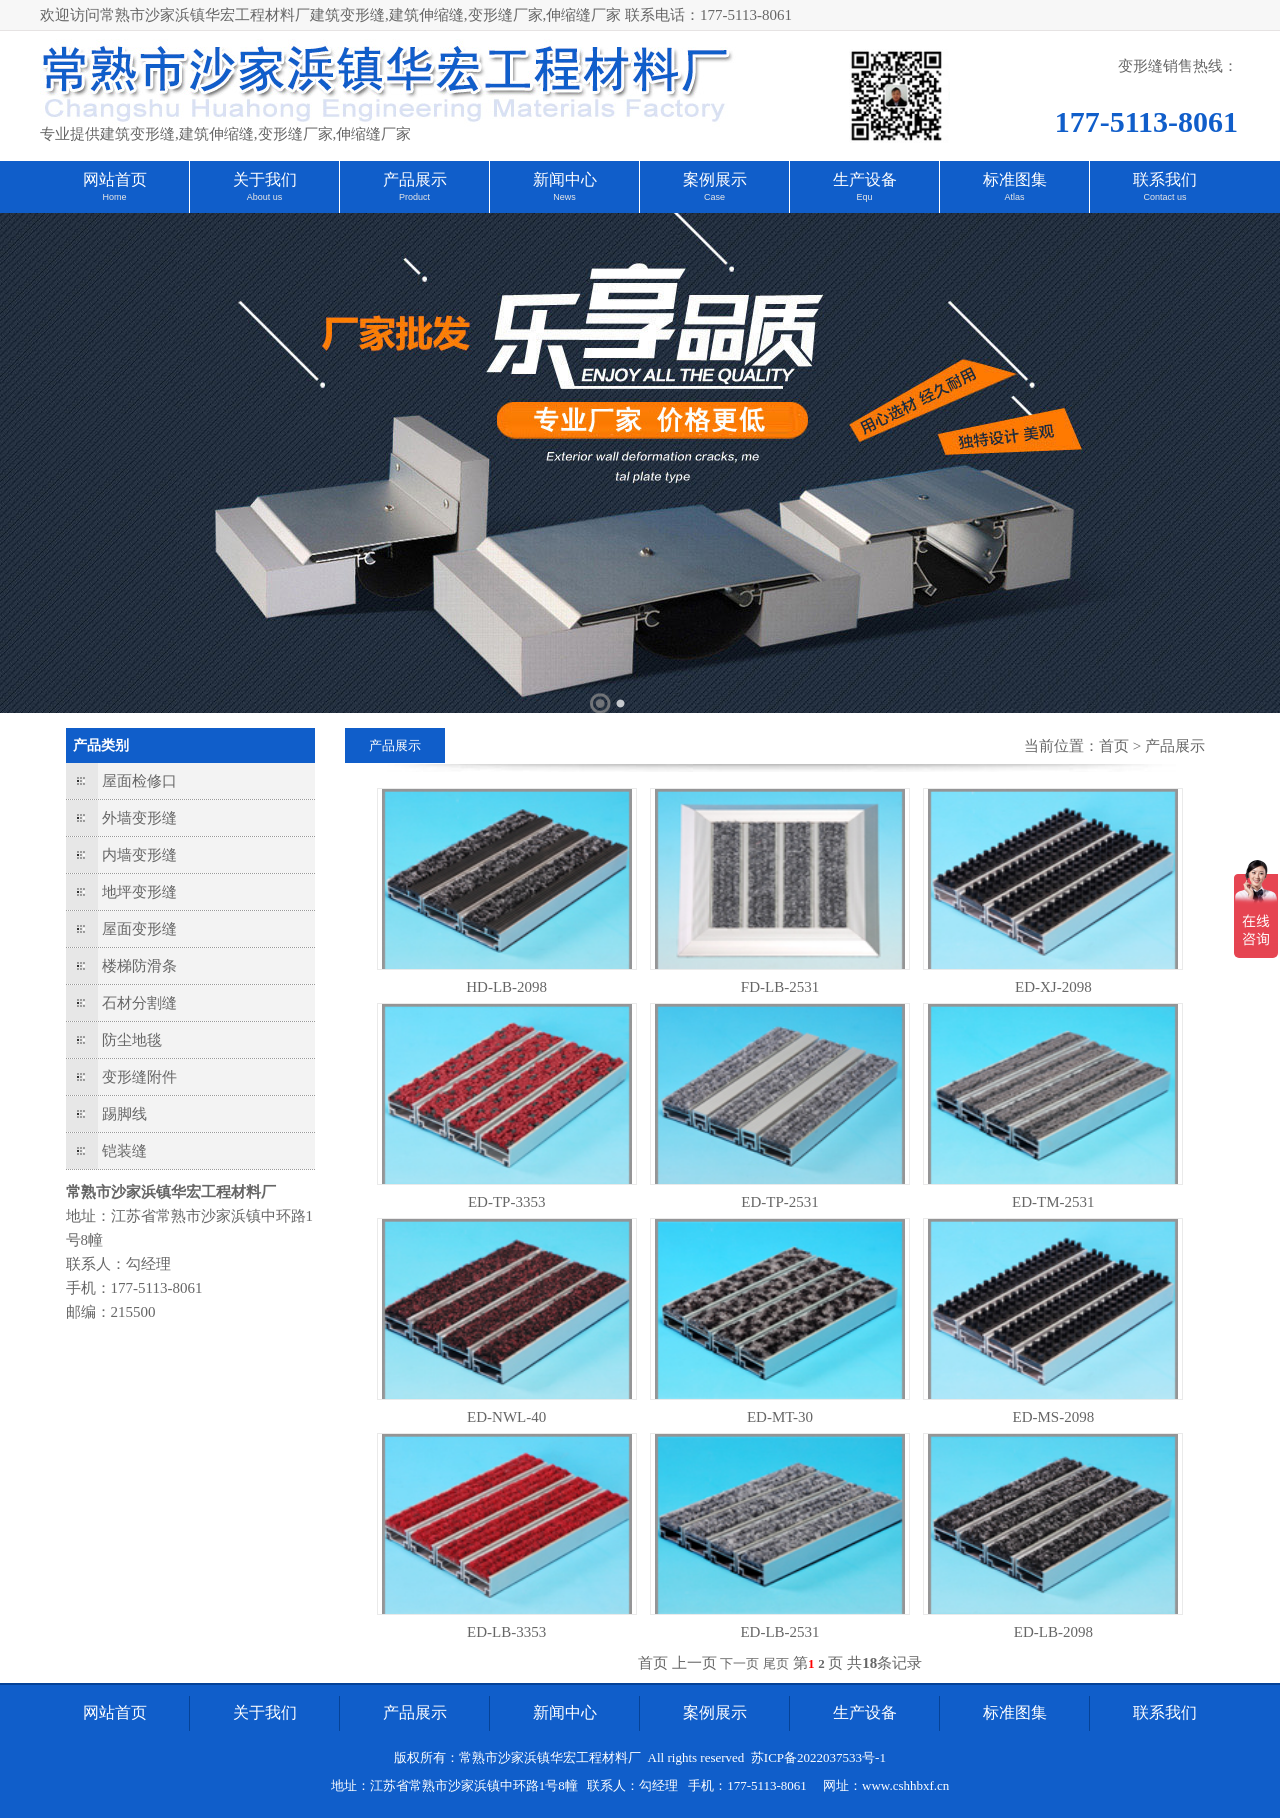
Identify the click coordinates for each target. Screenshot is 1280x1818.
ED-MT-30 (780, 1417)
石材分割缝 (139, 1003)
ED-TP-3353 (507, 1202)
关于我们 (265, 179)
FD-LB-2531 (780, 987)
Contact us (1164, 197)
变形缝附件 (139, 1077)
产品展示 (415, 179)
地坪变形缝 (139, 892)
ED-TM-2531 (1053, 1202)
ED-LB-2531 (779, 1632)
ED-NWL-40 (506, 1417)
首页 (1114, 746)
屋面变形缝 (139, 929)
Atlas (1014, 197)
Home (114, 197)
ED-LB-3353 (506, 1632)
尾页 (776, 1663)
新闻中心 (565, 179)
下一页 (739, 1663)
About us (265, 197)
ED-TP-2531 (780, 1202)
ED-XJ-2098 (1053, 987)
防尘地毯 (132, 1040)
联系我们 (1165, 179)
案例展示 (715, 179)
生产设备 (865, 179)
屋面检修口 (139, 781)
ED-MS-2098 (1053, 1417)
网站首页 (115, 179)
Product (414, 197)
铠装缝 (124, 1151)
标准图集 (1015, 179)
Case (714, 197)
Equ (864, 197)
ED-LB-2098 (1053, 1632)
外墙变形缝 (139, 818)
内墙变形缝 (139, 855)
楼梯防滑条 (139, 966)
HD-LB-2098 (506, 987)
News (564, 197)
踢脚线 (124, 1114)
